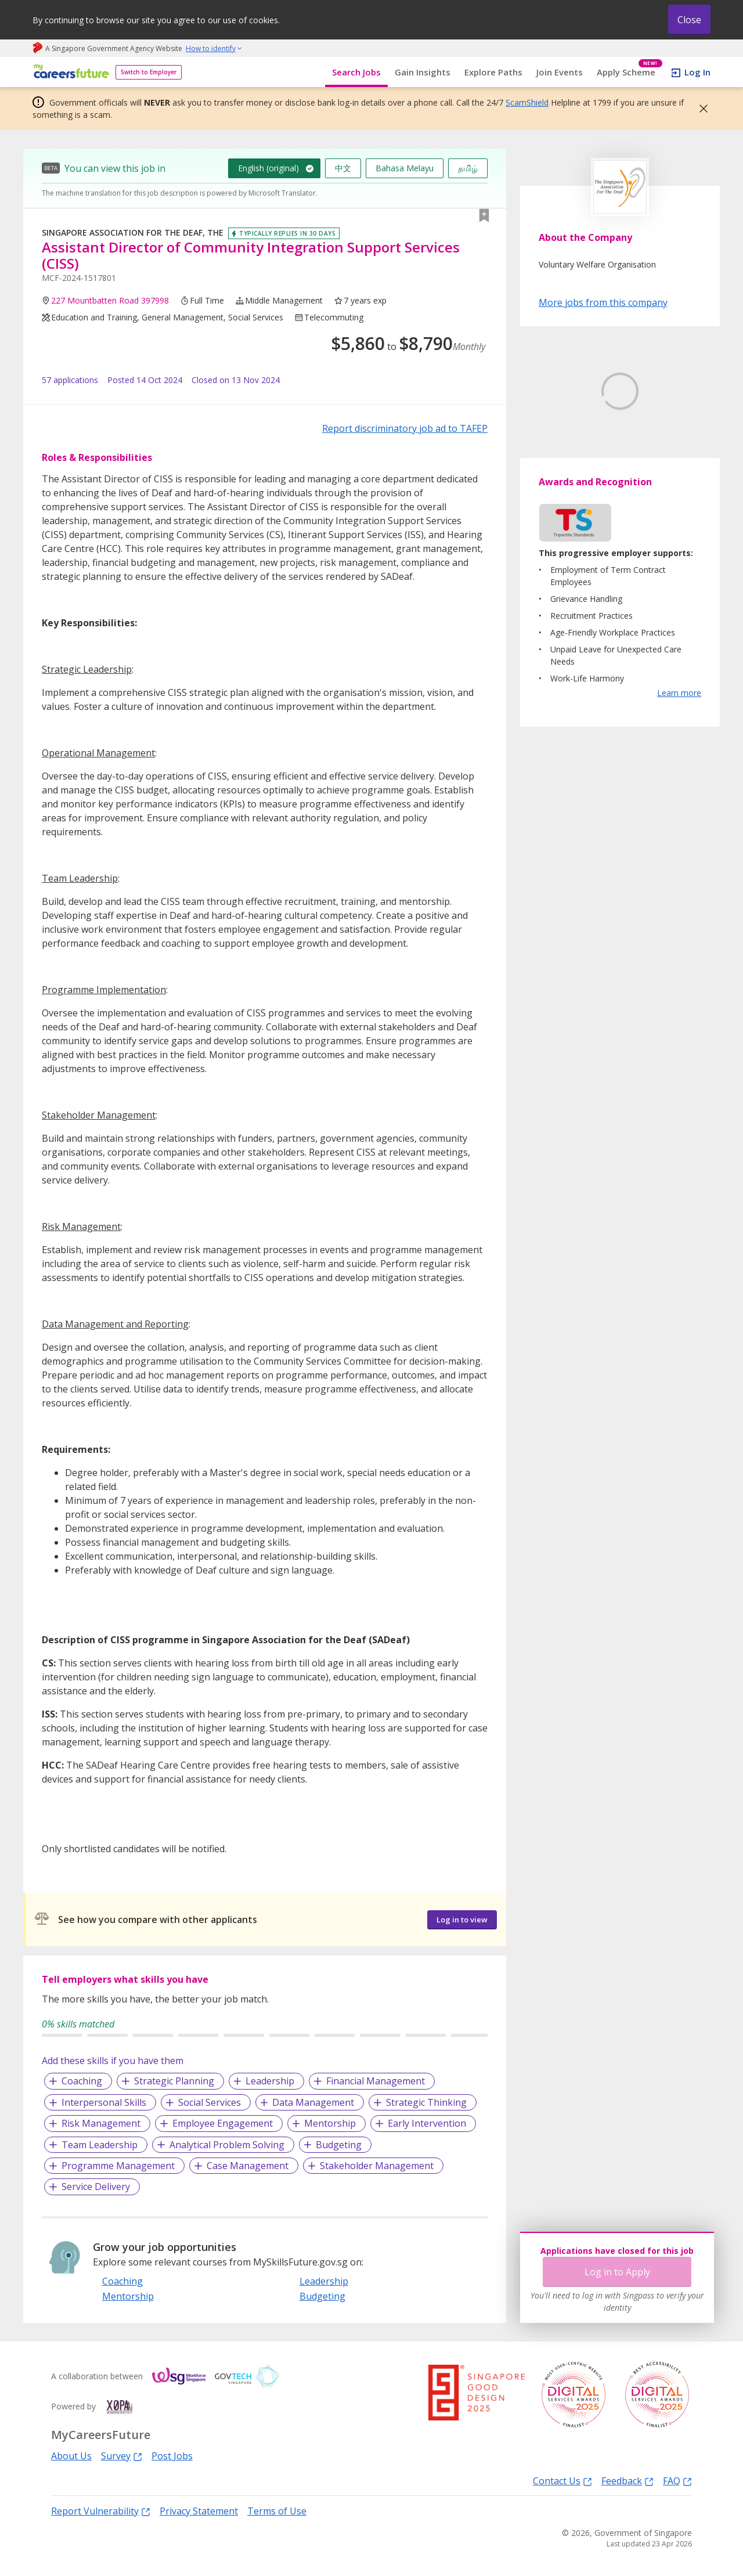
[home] (69, 72)
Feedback (627, 2480)
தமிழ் (468, 168)
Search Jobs (356, 72)
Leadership (270, 2080)
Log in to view (462, 1919)
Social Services (209, 2102)
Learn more (679, 747)
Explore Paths (493, 72)
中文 (343, 168)
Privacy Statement (199, 2511)
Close (689, 19)
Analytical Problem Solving (226, 2144)
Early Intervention (427, 2123)
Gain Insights (422, 72)
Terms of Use (276, 2511)
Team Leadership (100, 2144)
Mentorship (330, 2123)
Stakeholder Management (377, 2165)
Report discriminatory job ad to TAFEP (405, 428)
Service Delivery (96, 2186)
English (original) (268, 168)
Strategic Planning (174, 2080)
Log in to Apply (617, 2271)
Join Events (559, 72)
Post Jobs (172, 2456)
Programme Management (118, 2165)
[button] (700, 109)
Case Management (247, 2165)
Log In (697, 72)
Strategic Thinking (426, 2102)
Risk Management (101, 2123)
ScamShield (527, 102)
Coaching (82, 2080)
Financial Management (375, 2080)
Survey (121, 2455)
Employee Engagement (222, 2123)
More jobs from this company (603, 302)
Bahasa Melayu (405, 168)
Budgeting (339, 2144)
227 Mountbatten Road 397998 (110, 300)
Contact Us (562, 2480)
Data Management (313, 2102)
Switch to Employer (148, 72)
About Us (71, 2456)
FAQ (677, 2480)
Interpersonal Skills (104, 2102)
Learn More (571, 479)
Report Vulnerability (100, 2510)
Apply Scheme (629, 72)
